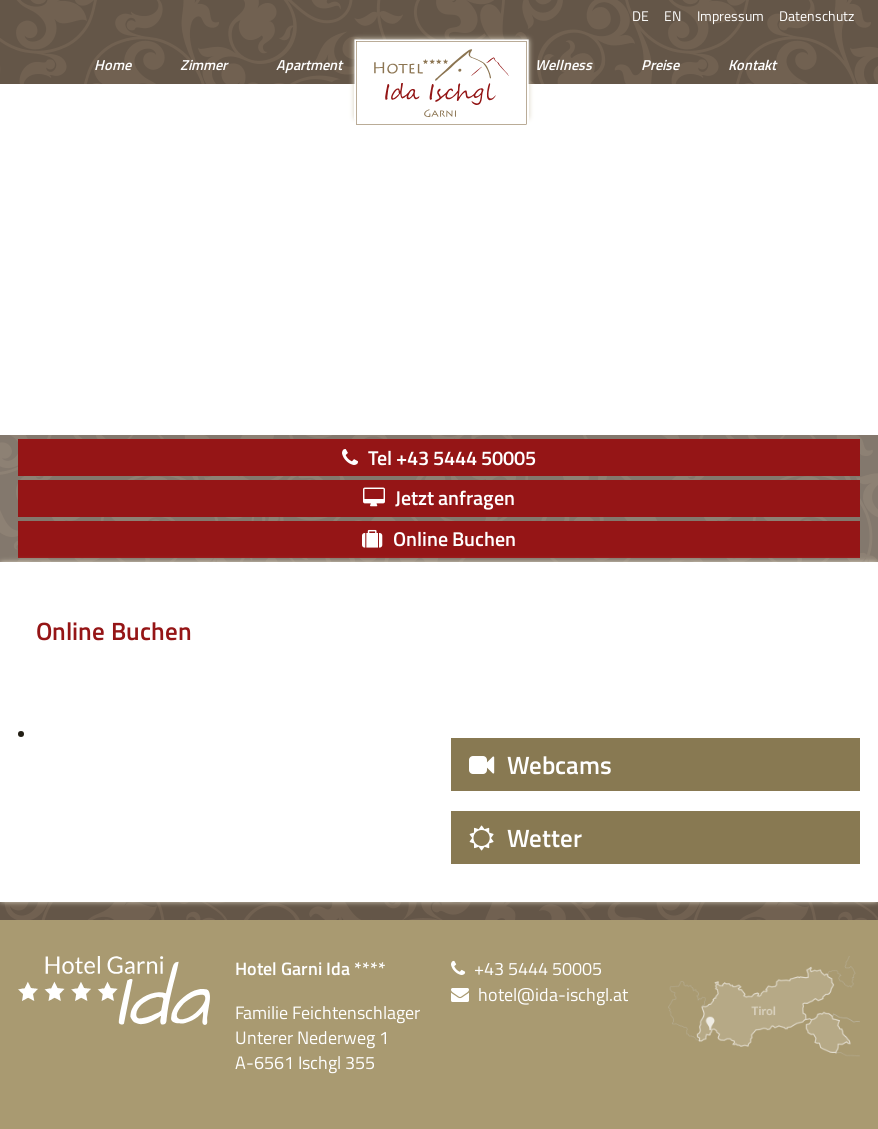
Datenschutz (816, 16)
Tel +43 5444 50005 (452, 457)
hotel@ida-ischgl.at (553, 994)
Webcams (559, 764)
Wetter (544, 837)
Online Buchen (454, 538)
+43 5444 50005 (538, 968)
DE (640, 16)
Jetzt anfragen (455, 497)
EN (672, 16)
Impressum (730, 16)
